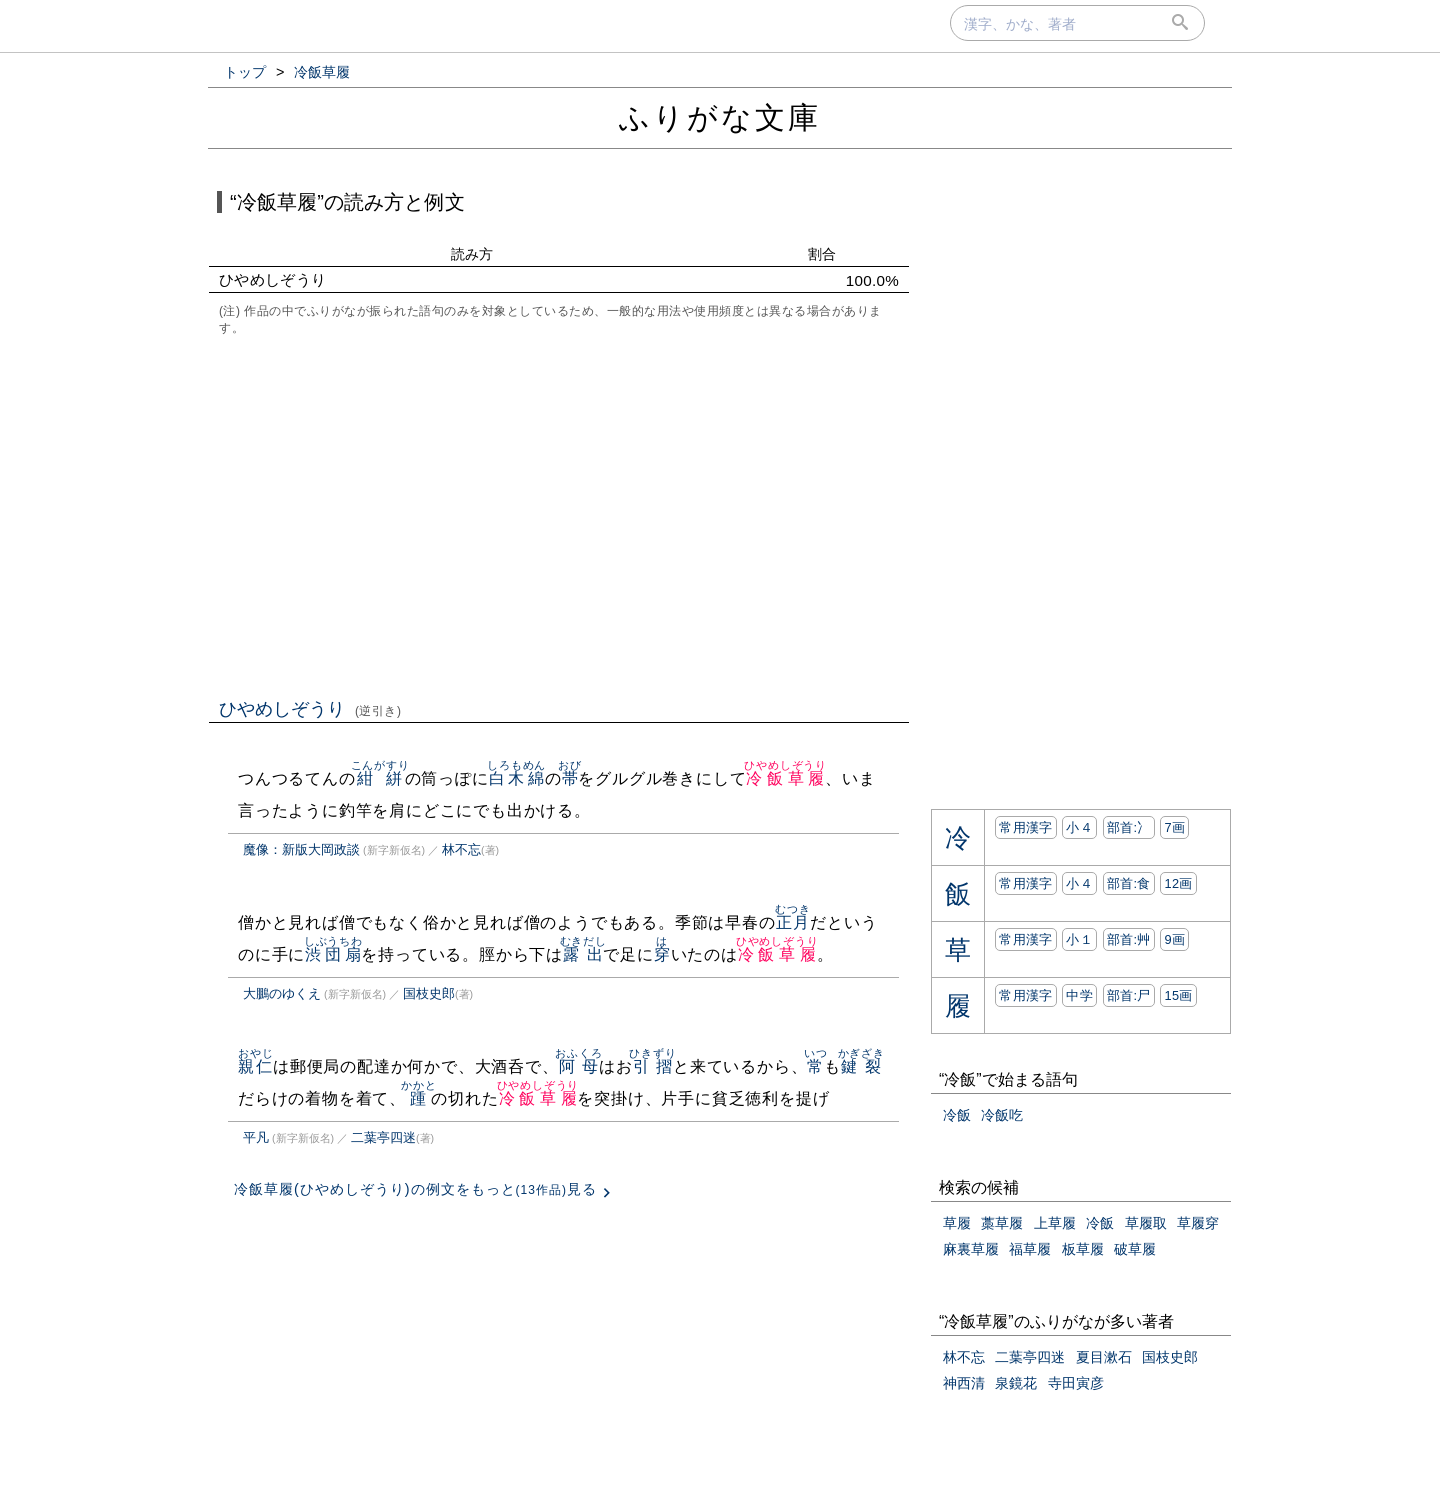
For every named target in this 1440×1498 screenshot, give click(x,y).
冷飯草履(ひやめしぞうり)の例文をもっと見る (415, 1189)
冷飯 (957, 1115)
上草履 (1055, 1223)
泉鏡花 (1016, 1383)
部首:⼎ (1129, 827)
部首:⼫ (1129, 995)
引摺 (652, 1066)
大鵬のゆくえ (282, 993)
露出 (583, 954)
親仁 (255, 1066)
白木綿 (516, 778)
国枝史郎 (429, 993)
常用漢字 (1025, 827)
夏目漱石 (1104, 1357)
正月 (792, 922)
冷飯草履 (785, 778)
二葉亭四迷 (383, 1137)
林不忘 (461, 849)
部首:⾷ (1129, 883)
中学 (1079, 995)
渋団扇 (333, 954)
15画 (1178, 995)
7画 (1174, 827)
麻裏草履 (971, 1249)
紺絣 (380, 778)
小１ (1079, 939)
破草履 (1135, 1249)
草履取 (1146, 1223)
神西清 (964, 1383)
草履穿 (1198, 1223)
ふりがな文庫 (720, 117)
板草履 (1083, 1249)
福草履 (1030, 1249)
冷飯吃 (1002, 1115)
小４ (1079, 827)
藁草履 (1002, 1223)
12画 (1178, 883)
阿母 (578, 1066)
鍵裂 (861, 1066)
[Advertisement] (559, 515)
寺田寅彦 (1076, 1383)
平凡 (256, 1137)
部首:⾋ (1129, 939)
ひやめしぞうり (310, 709)
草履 (957, 1223)
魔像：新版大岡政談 (301, 849)
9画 (1174, 939)
